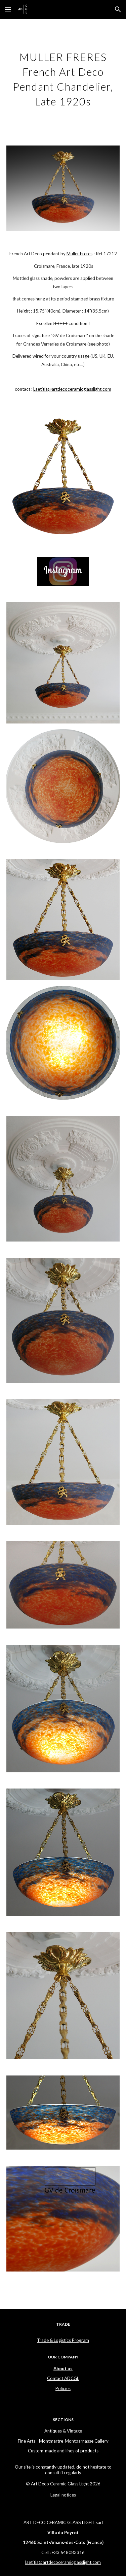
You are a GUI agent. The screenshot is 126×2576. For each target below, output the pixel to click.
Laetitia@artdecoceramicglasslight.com (72, 389)
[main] (63, 78)
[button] (8, 9)
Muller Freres (79, 253)
